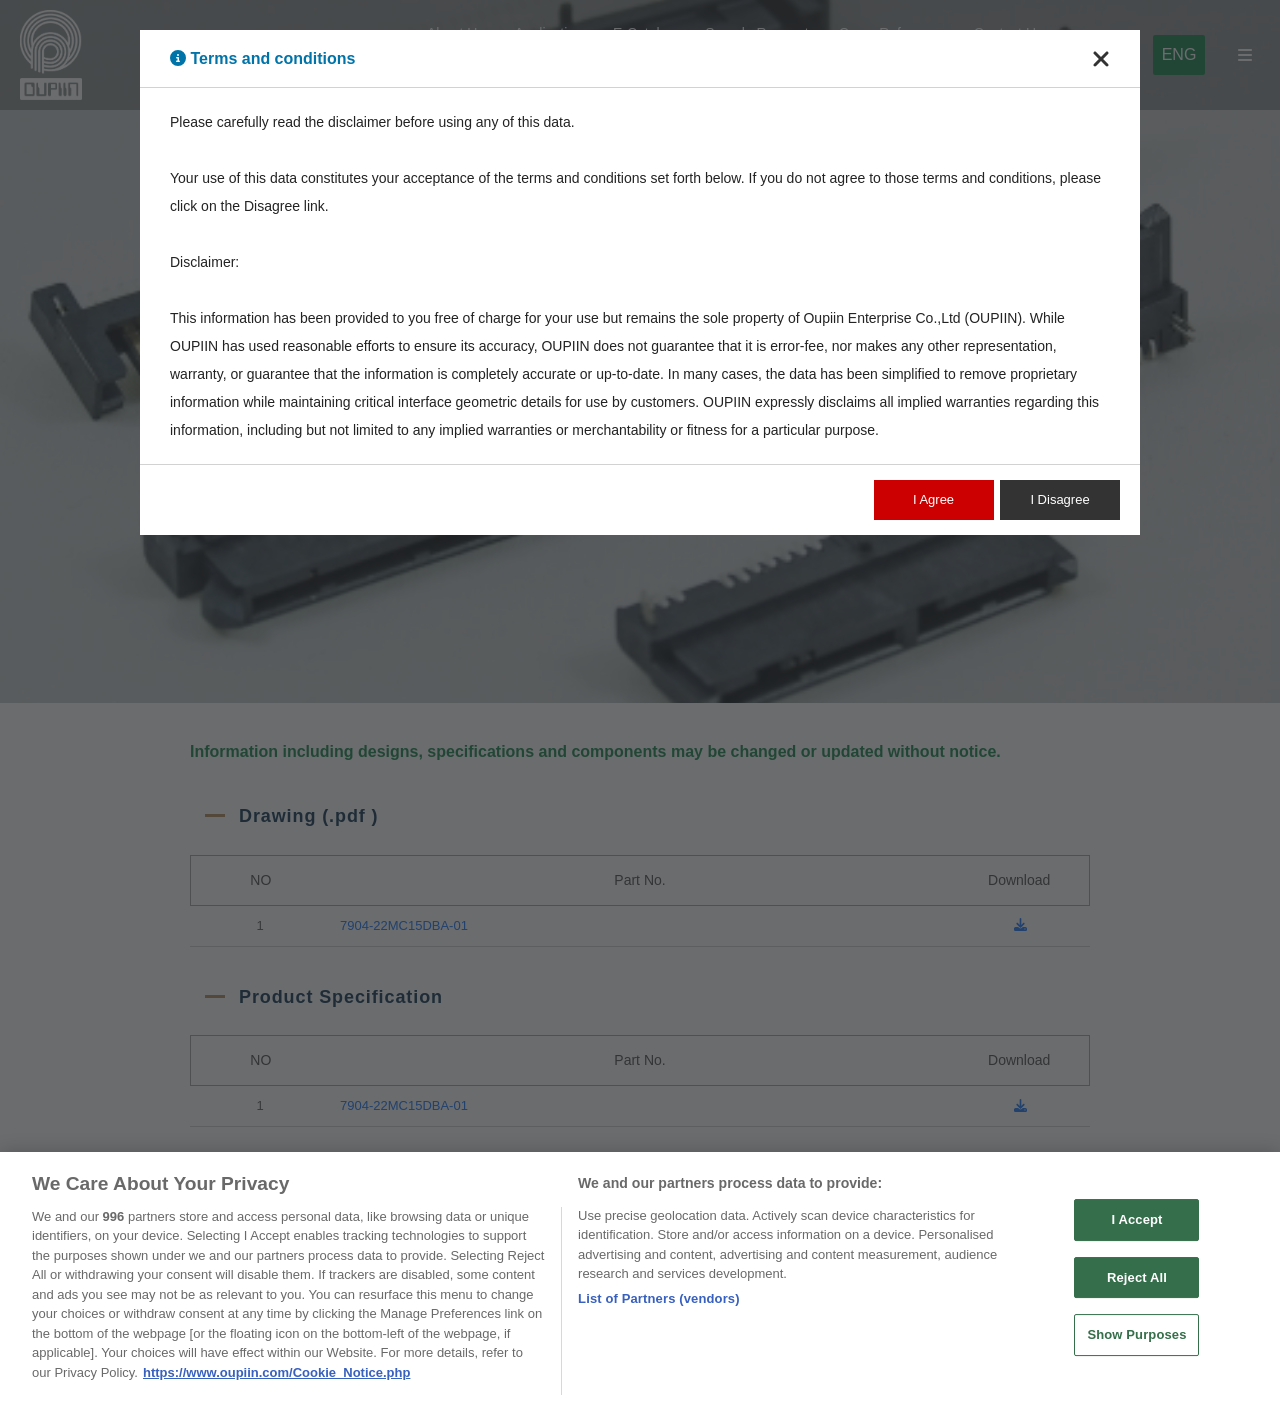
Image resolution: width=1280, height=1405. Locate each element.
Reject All (1137, 1285)
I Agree (933, 499)
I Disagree (1059, 499)
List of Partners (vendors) (659, 1307)
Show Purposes (1136, 1343)
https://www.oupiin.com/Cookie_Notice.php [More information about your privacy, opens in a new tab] (276, 1381)
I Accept (1136, 1228)
